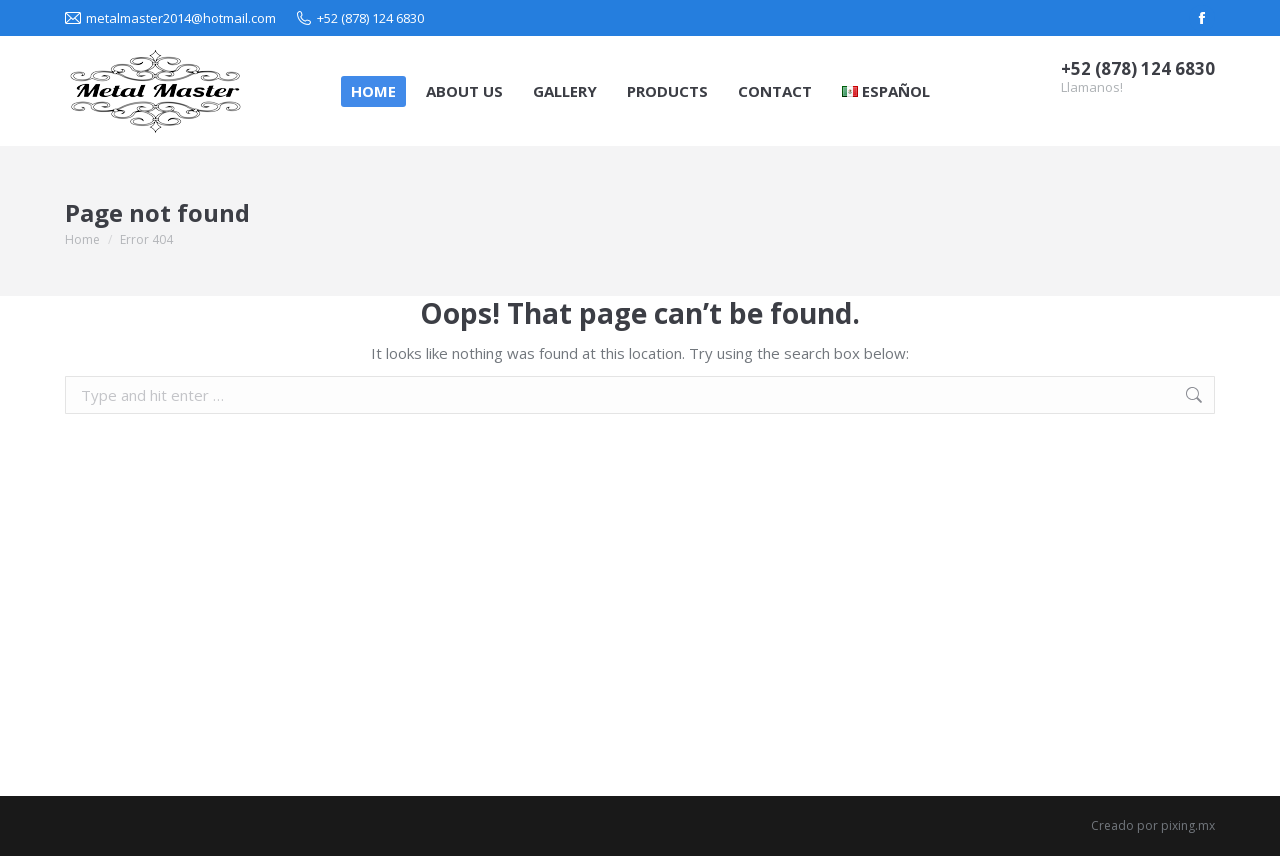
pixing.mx (1188, 825)
